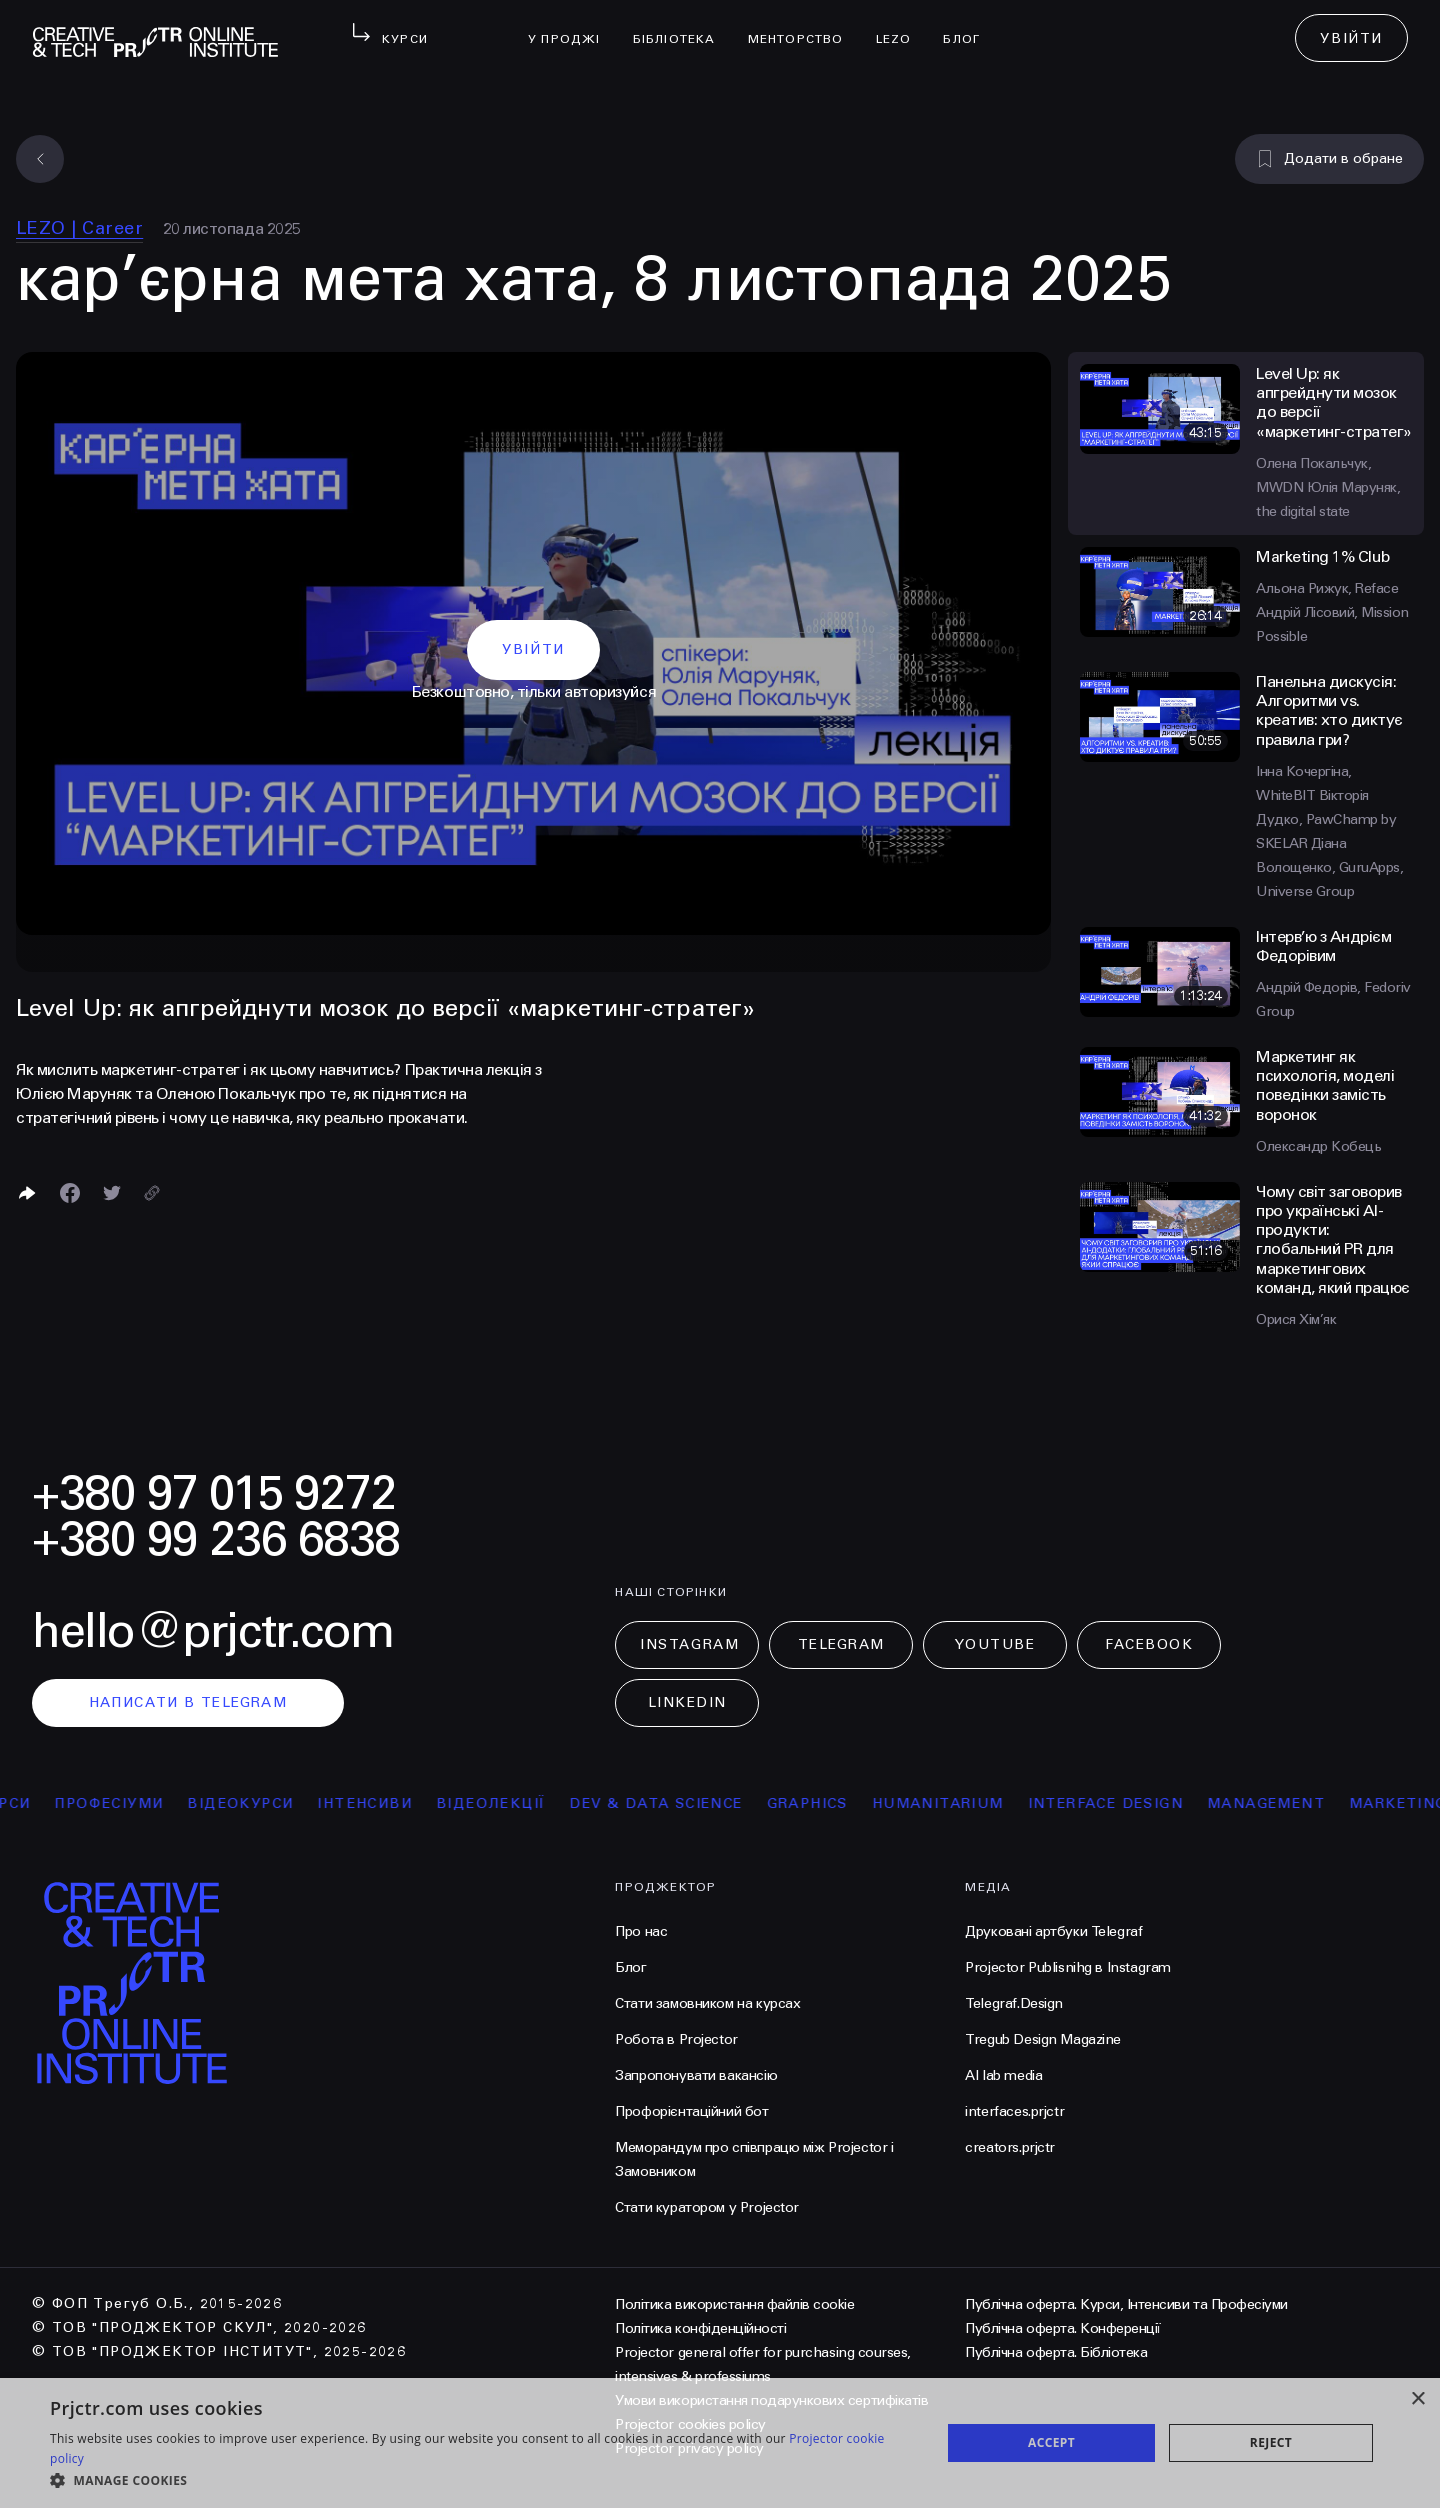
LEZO (902, 26)
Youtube (995, 1644)
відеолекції (518, 1803)
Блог (969, 26)
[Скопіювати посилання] (152, 1193)
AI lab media (1003, 2075)
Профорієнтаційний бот (691, 2111)
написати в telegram (188, 1702)
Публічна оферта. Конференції (1063, 2328)
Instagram (689, 1644)
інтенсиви (392, 1803)
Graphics (834, 1803)
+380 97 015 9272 (214, 1493)
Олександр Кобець (1318, 1146)
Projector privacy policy (689, 2448)
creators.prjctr (1010, 2147)
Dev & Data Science (683, 1803)
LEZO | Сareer (79, 228)
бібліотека (682, 26)
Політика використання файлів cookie (734, 2304)
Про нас (641, 1931)
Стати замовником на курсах (707, 2003)
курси (31, 1803)
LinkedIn (687, 1702)
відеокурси (268, 1803)
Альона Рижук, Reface (1327, 588)
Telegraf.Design (1014, 2003)
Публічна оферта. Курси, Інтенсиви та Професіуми (1126, 2304)
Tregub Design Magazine (1043, 2039)
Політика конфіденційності (700, 2328)
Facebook (1149, 1644)
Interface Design (1132, 1803)
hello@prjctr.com (213, 1631)
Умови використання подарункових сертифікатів (771, 2400)
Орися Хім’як (1296, 1319)
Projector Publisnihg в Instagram (1068, 1967)
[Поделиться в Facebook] (70, 1193)
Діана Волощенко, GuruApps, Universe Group (1329, 867)
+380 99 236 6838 (216, 1539)
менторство (804, 26)
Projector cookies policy (690, 2424)
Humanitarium (966, 1803)
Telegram (841, 1644)
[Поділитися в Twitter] (112, 1193)
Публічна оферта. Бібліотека (1056, 2352)
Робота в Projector (676, 2039)
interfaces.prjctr (1014, 2111)
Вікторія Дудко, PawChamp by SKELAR (1326, 819)
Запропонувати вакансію (696, 2075)
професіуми (136, 1803)
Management (1294, 1803)
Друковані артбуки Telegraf (1053, 1931)
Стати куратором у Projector (707, 2207)
